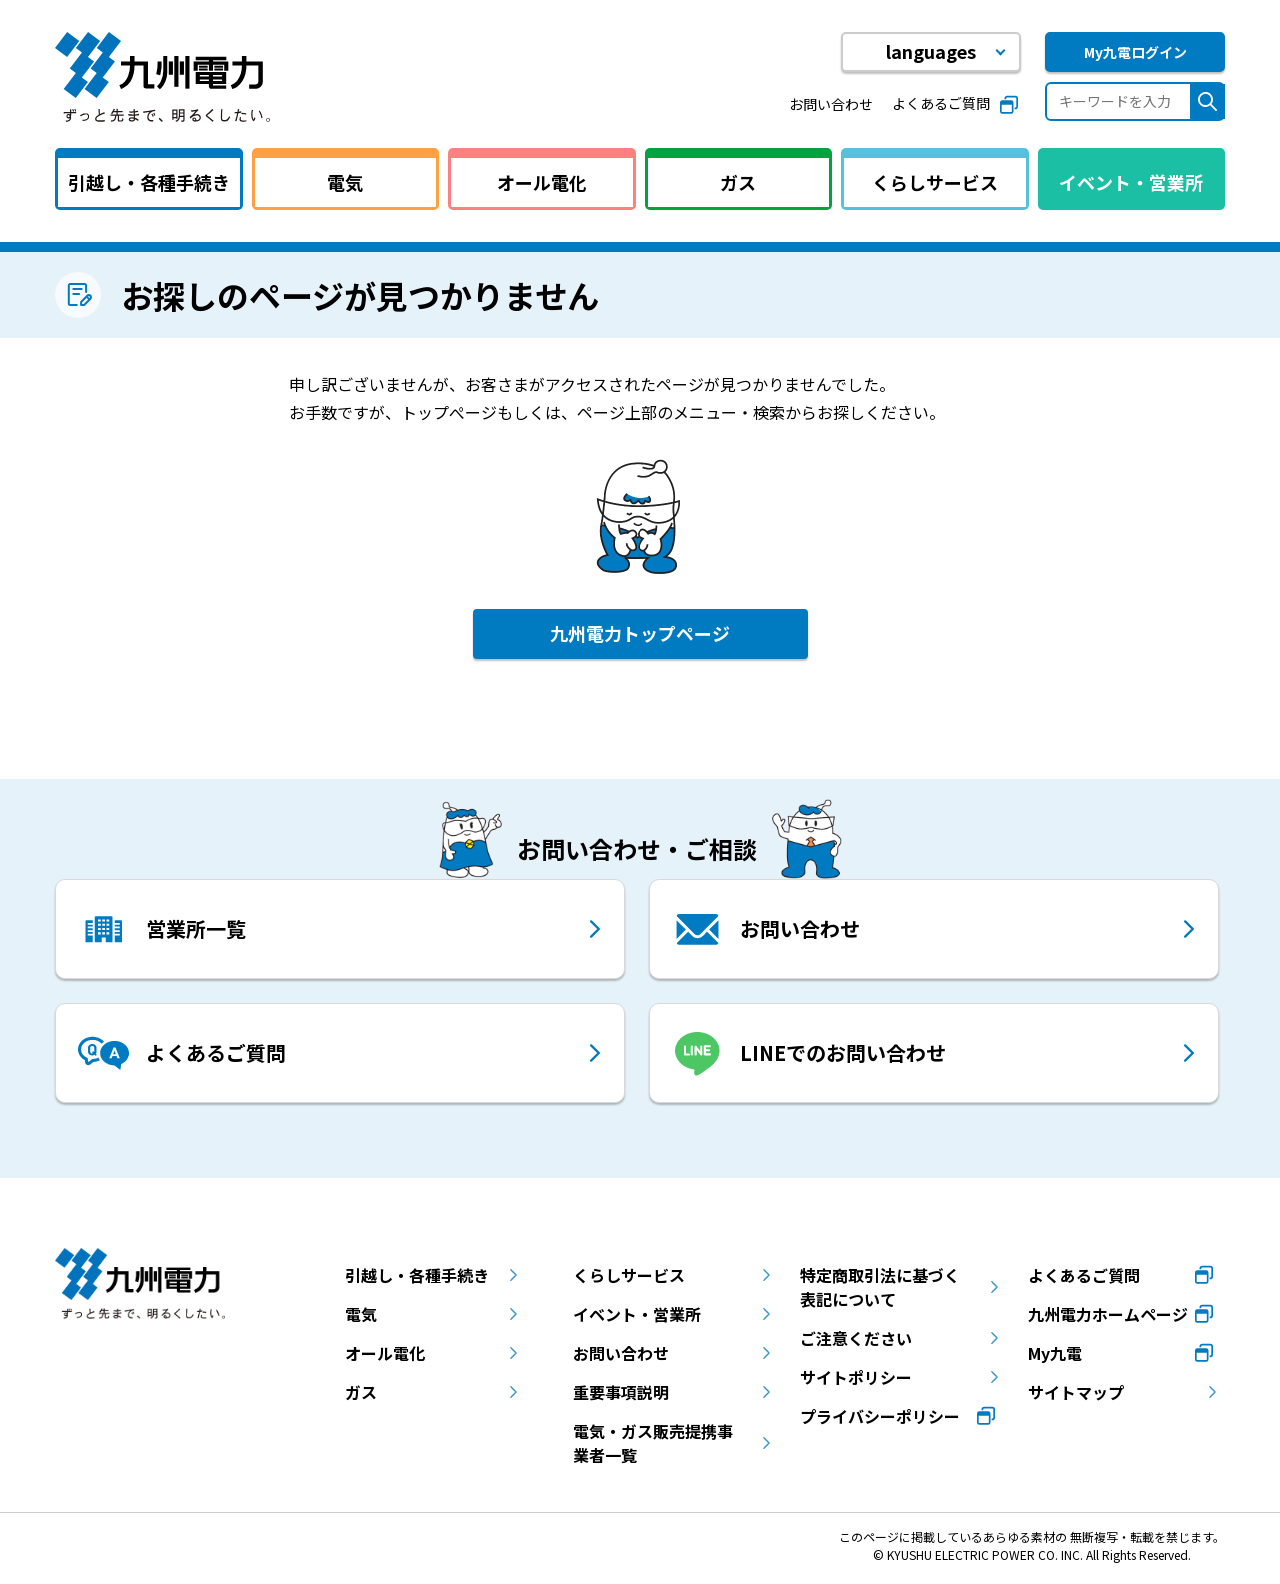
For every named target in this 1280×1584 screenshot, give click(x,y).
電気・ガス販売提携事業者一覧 (653, 1443)
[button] (931, 52)
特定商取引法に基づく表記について (880, 1287)
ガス (361, 1392)
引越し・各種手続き (417, 1275)
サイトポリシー (856, 1377)
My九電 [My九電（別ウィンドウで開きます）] (1055, 1353)
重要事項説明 (621, 1392)
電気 (361, 1314)
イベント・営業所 (637, 1314)
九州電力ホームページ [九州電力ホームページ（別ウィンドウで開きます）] (1108, 1314)
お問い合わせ (831, 104)
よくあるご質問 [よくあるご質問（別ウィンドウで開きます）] (941, 103)
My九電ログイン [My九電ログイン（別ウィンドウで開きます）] (1135, 52)
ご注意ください (856, 1338)
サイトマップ (1076, 1392)
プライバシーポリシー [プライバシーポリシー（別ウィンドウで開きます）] (880, 1416)
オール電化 (385, 1353)
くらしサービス (629, 1275)
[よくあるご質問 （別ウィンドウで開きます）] (340, 1053)
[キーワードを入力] (1118, 101)
